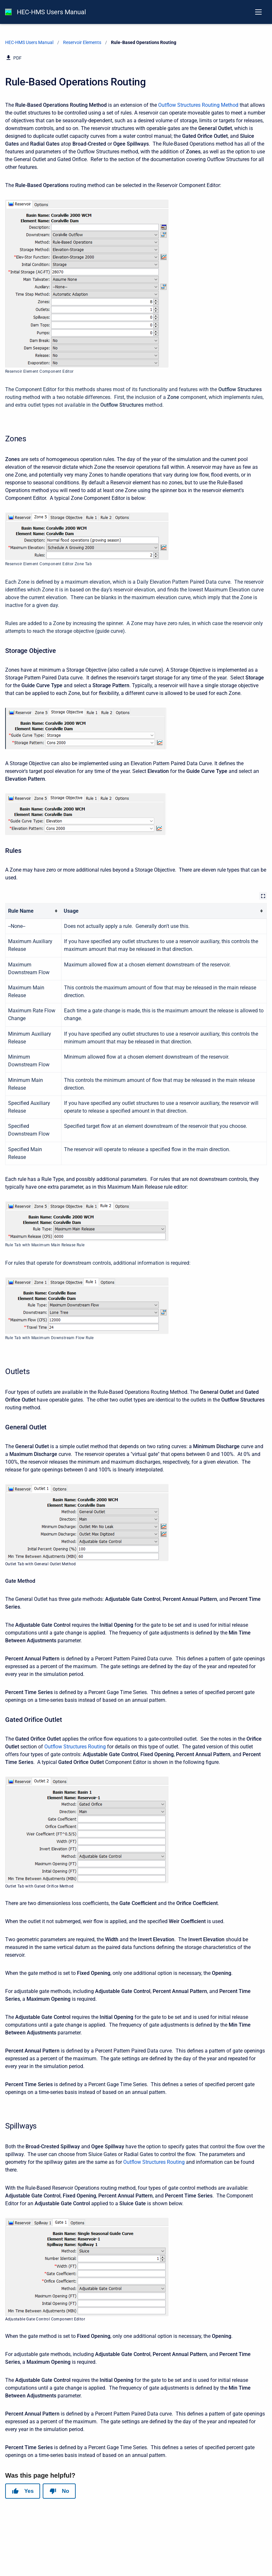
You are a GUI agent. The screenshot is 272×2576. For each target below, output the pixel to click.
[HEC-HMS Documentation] (8, 12)
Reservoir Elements (82, 42)
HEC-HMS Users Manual (51, 12)
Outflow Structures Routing (75, 1747)
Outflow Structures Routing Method (198, 105)
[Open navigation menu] (258, 12)
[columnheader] (33, 911)
